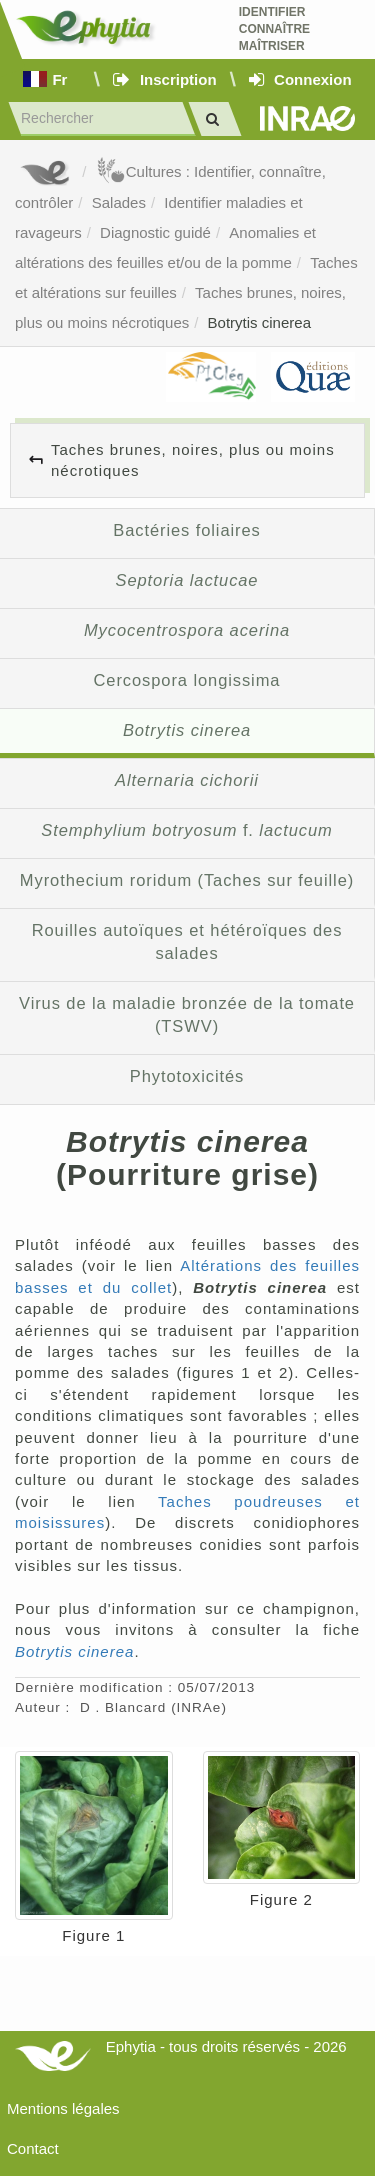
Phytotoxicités (187, 1076)
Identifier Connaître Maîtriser (274, 29)
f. (186, 830)
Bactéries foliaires (186, 530)
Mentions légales (63, 2108)
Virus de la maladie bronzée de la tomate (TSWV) (187, 1015)
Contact (33, 2148)
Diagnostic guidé (155, 232)
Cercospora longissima (187, 680)
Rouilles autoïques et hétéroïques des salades (187, 942)
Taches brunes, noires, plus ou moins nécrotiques (193, 460)
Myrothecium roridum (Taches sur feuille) (187, 880)
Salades (119, 202)
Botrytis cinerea (259, 322)
